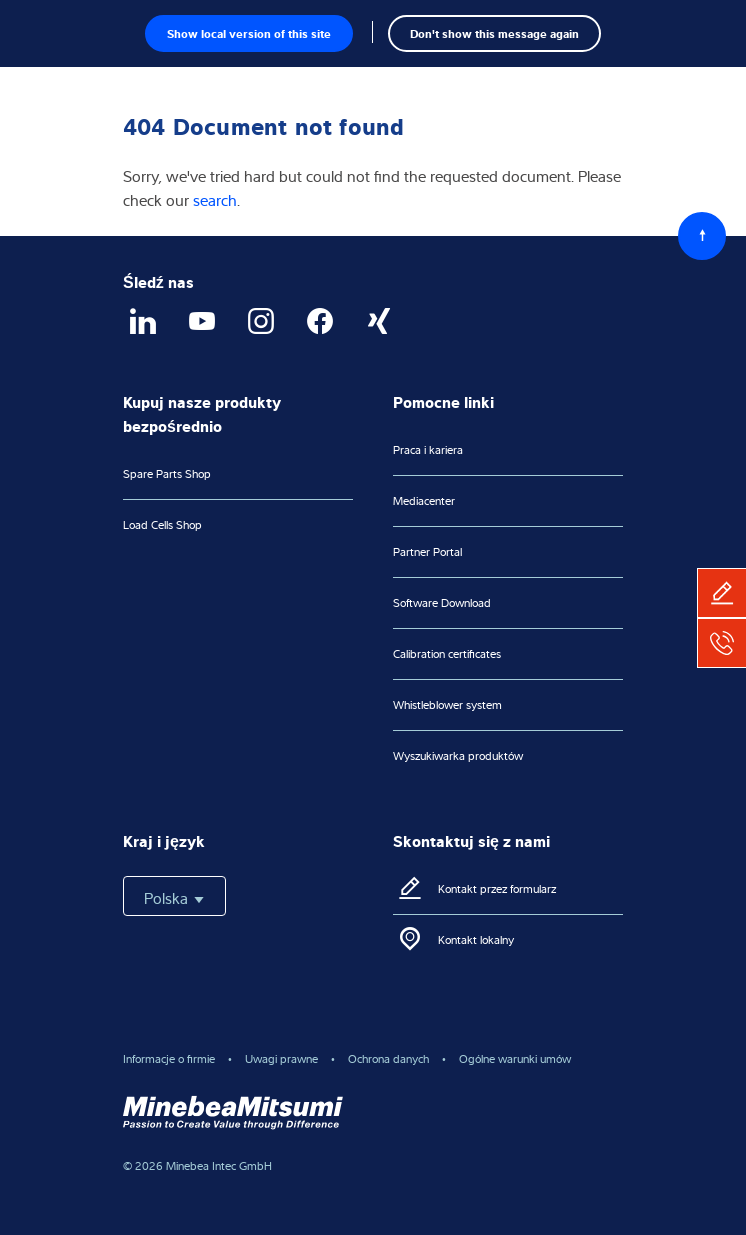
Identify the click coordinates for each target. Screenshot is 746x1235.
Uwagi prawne (281, 1058)
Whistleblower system (447, 704)
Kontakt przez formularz (497, 888)
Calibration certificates (447, 653)
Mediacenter (424, 500)
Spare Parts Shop (167, 473)
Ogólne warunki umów (515, 1058)
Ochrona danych (388, 1058)
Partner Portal (427, 551)
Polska (174, 898)
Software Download (442, 602)
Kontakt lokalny (476, 939)
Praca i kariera (428, 449)
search (215, 200)
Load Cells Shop (162, 524)
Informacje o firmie (169, 1058)
